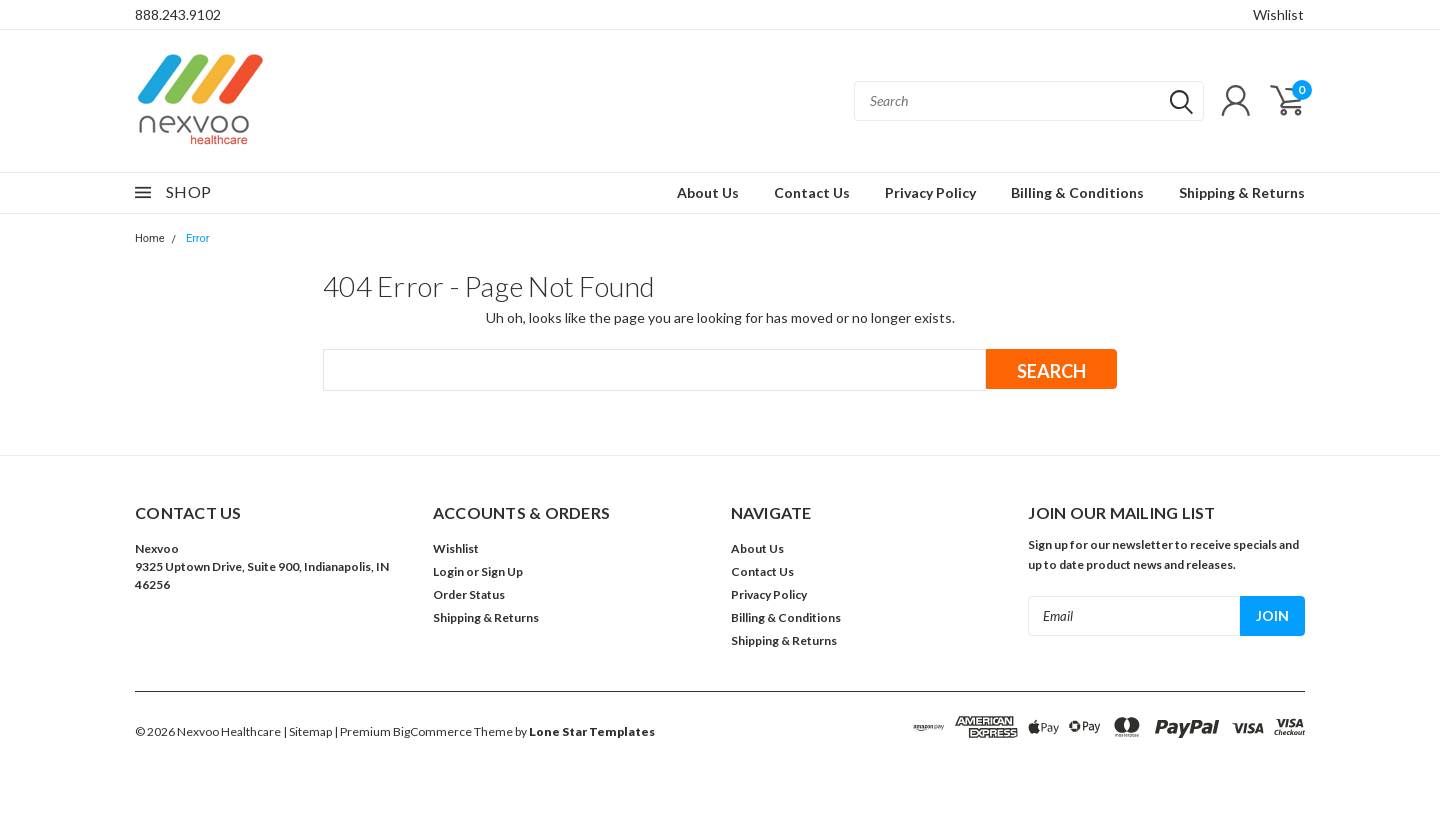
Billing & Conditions (1077, 192)
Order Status (469, 594)
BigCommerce (432, 731)
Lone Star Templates (592, 731)
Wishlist (1278, 14)
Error (198, 238)
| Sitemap (307, 731)
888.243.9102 (178, 14)
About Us (708, 192)
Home (150, 238)
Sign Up (502, 571)
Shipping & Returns (1242, 192)
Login (448, 571)
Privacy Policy (930, 192)
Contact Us (812, 192)
